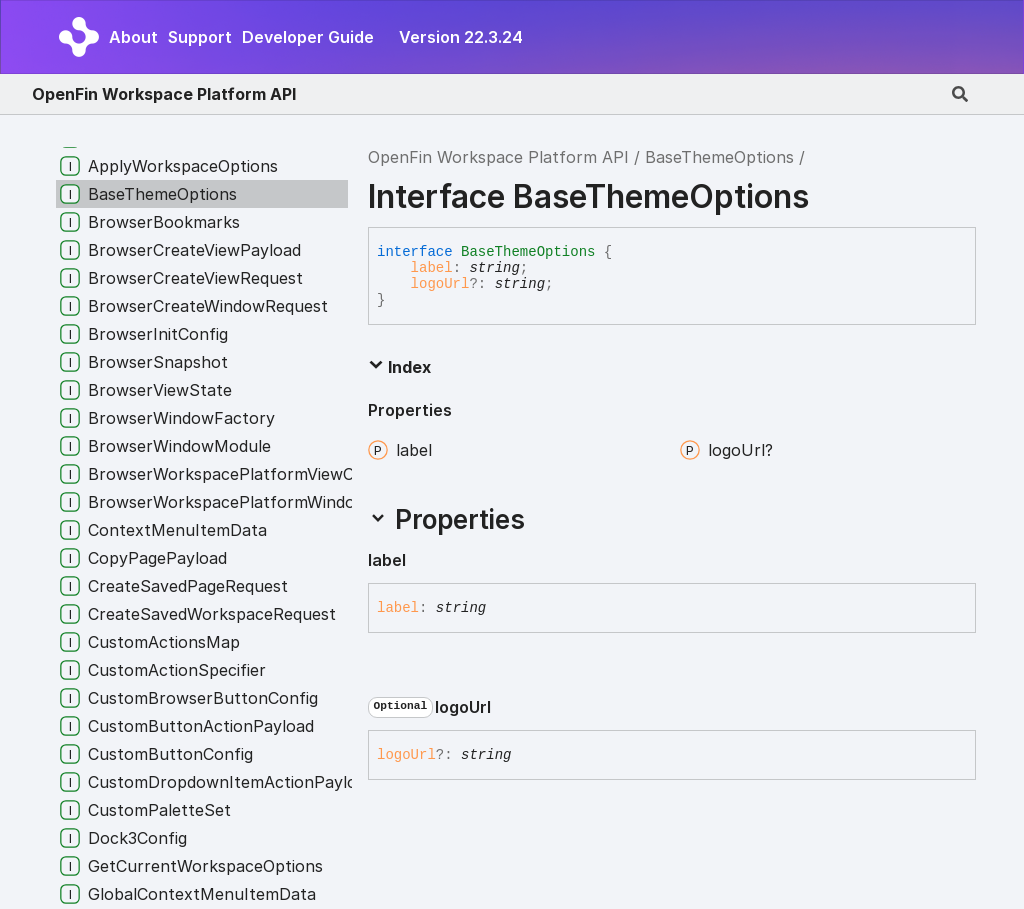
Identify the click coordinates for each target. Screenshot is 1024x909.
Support (200, 37)
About (133, 37)
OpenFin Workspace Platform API (164, 94)
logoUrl (440, 284)
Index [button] (399, 367)
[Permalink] (422, 561)
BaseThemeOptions (719, 157)
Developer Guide (308, 37)
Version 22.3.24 (461, 37)
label (432, 268)
